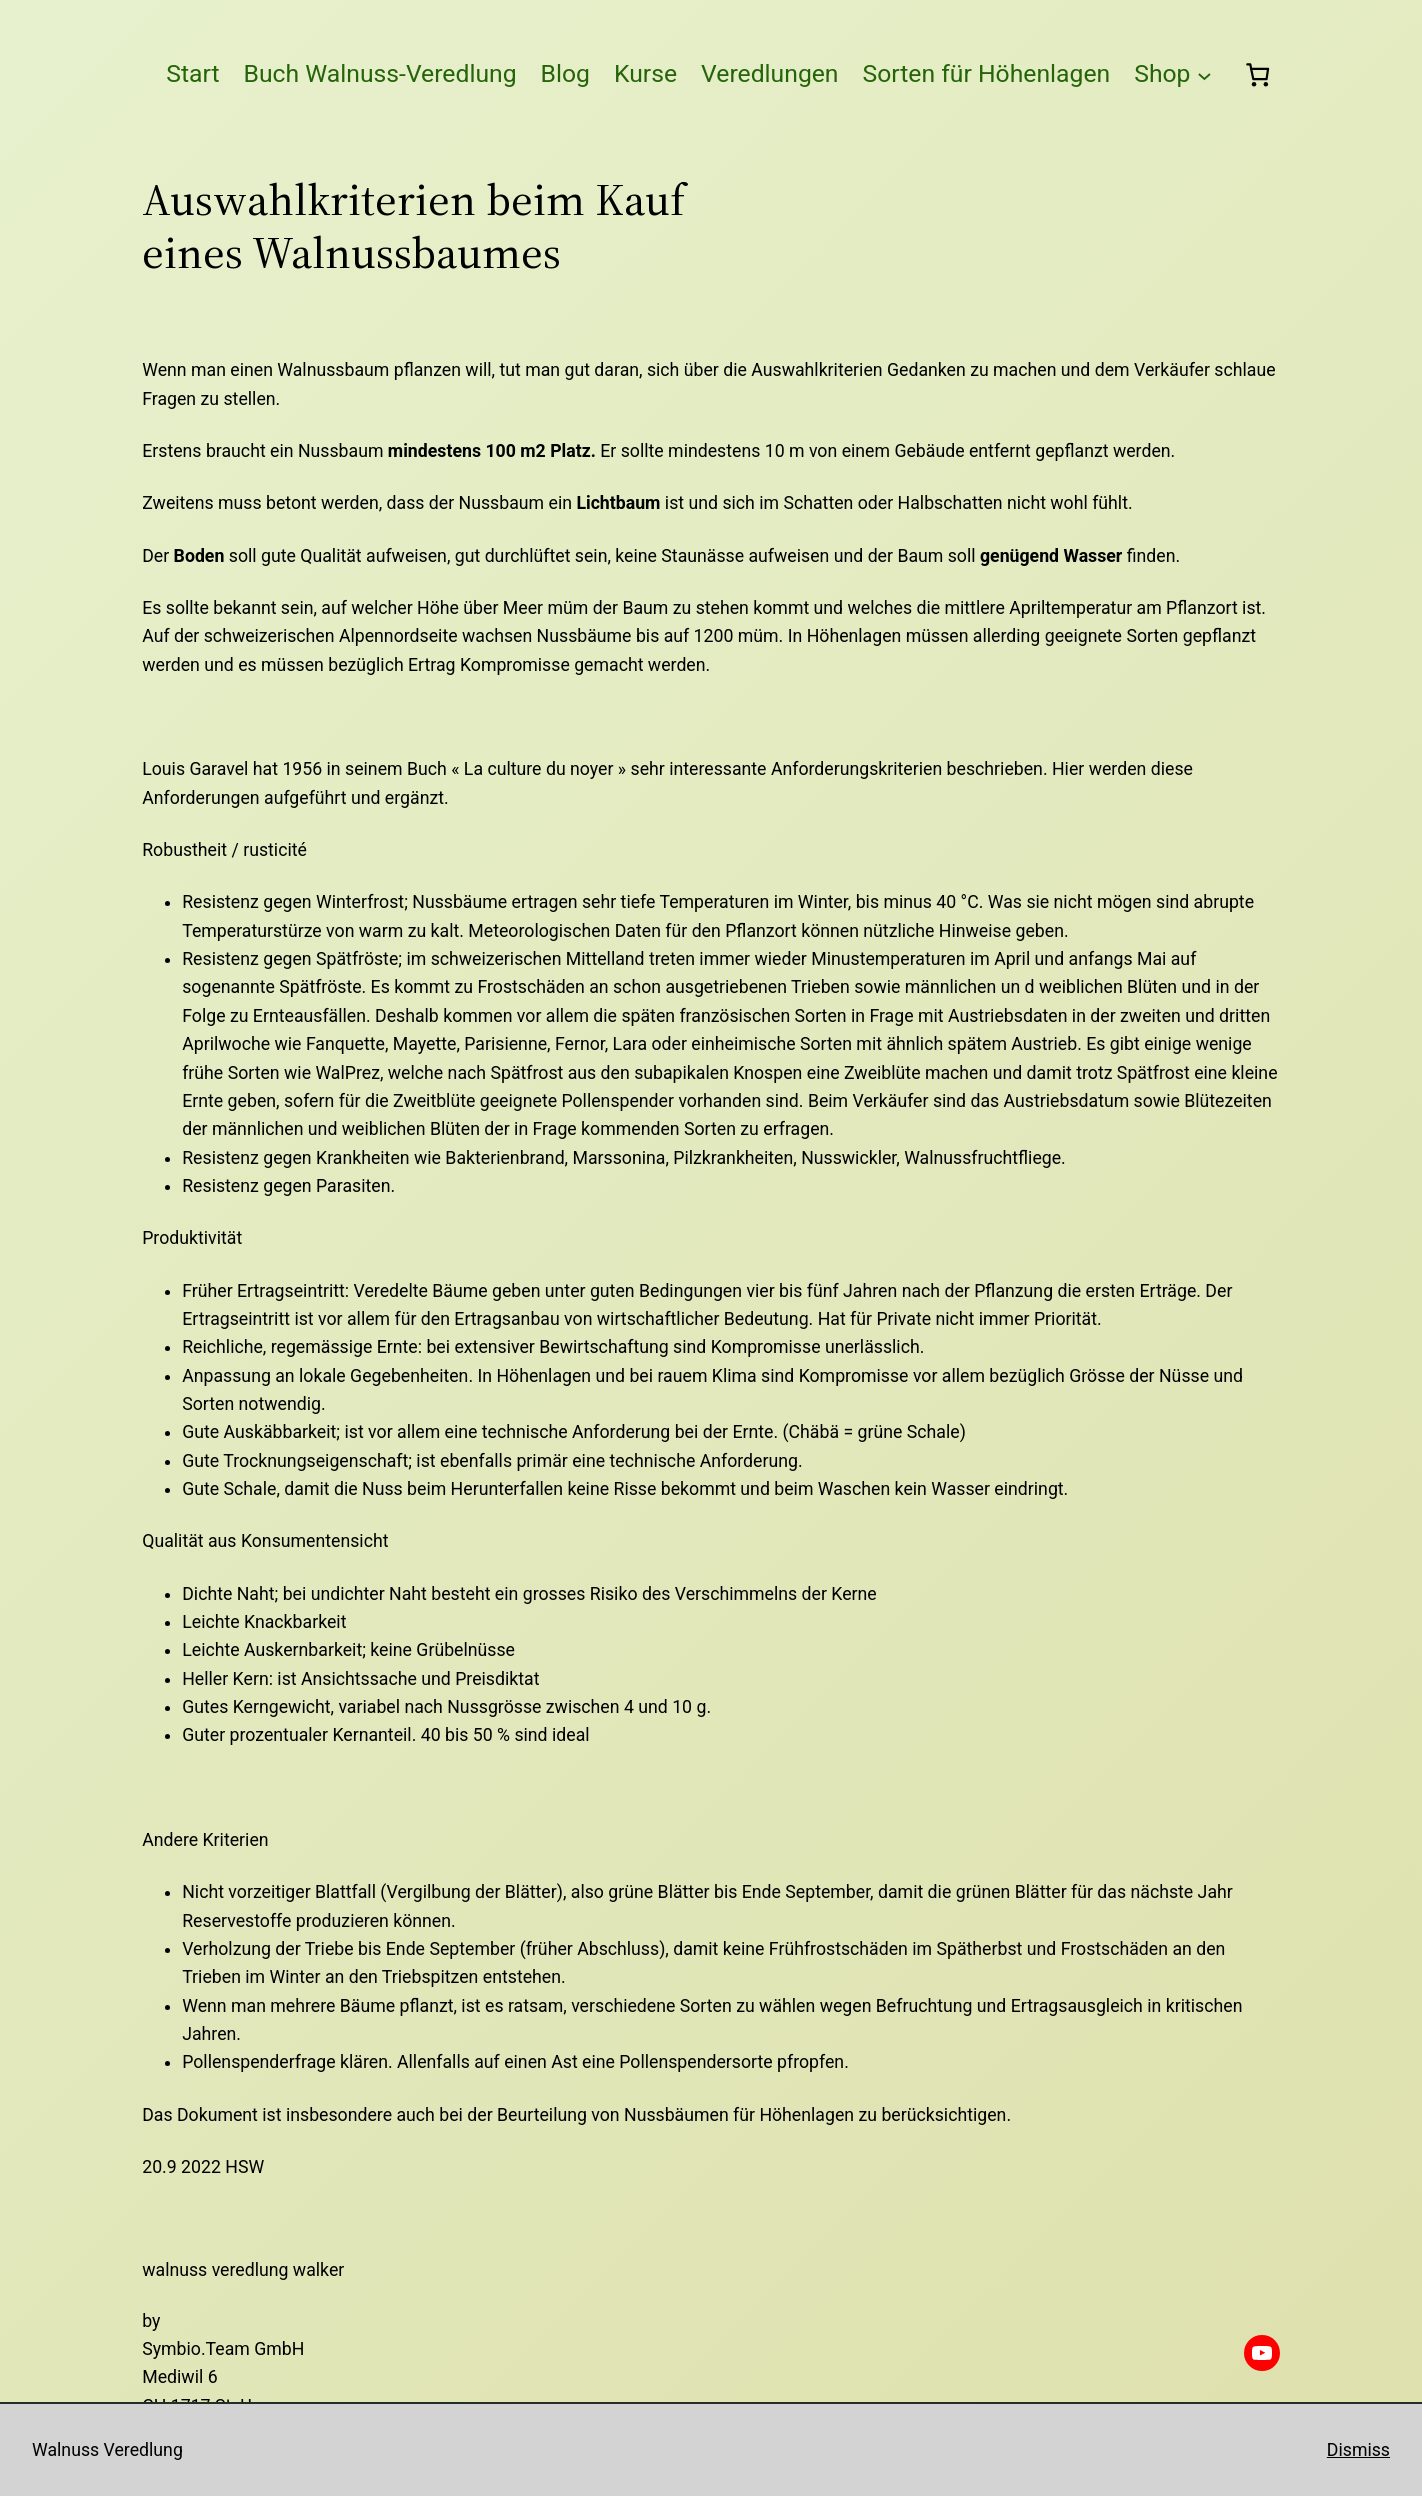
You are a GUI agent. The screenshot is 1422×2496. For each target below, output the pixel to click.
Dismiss (1358, 2450)
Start (192, 73)
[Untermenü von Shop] (1204, 74)
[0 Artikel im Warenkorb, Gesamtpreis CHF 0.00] (1257, 74)
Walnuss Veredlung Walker (243, 2270)
